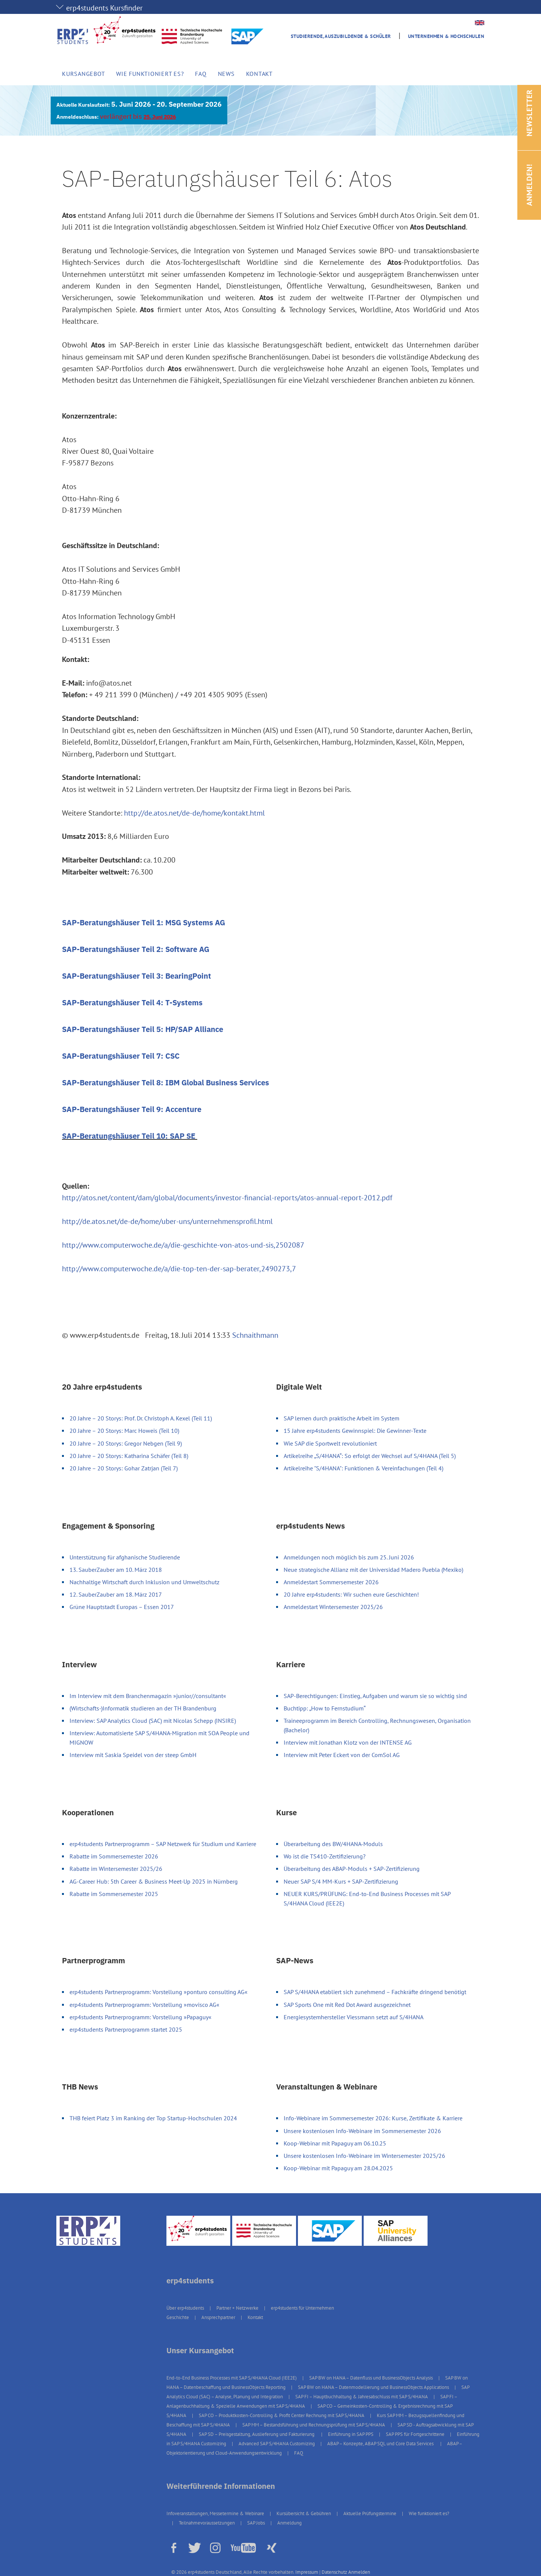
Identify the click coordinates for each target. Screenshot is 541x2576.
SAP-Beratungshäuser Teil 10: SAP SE (129, 1136)
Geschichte (177, 2317)
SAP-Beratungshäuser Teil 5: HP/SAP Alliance (142, 1029)
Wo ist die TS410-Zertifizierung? (325, 1856)
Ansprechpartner (218, 2317)
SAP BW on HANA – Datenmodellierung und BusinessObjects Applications (373, 2387)
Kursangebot (83, 73)
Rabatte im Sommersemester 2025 (114, 1894)
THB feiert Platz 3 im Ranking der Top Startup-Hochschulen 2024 (153, 2118)
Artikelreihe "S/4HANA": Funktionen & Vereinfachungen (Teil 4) (363, 1468)
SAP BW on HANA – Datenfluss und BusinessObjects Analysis (371, 2378)
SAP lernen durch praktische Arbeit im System (341, 1418)
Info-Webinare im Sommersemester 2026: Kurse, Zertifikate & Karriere (373, 2118)
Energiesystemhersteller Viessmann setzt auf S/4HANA (353, 2017)
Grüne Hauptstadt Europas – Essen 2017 (122, 1607)
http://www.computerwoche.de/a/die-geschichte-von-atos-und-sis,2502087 (183, 1245)
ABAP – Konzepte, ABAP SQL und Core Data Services (381, 2443)
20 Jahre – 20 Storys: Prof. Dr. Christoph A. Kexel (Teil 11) (141, 1418)
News (226, 73)
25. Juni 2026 (160, 116)
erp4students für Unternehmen (302, 2308)
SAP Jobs (256, 2523)
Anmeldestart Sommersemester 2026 (331, 1582)
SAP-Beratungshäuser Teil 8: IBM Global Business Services (165, 1082)
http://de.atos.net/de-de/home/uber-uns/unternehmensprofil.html (167, 1221)
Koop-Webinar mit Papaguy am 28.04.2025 (338, 2168)
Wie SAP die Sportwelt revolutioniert (330, 1443)
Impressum (306, 2572)
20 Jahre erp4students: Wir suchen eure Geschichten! (351, 1594)
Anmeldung (289, 2523)
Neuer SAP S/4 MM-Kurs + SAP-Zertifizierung (341, 1881)
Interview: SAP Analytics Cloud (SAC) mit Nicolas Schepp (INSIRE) (153, 1720)
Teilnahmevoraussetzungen (207, 2523)
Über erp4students (185, 2308)
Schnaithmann (255, 1335)
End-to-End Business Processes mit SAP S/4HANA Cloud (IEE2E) (231, 2378)
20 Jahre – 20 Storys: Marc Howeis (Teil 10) (124, 1430)
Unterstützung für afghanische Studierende (125, 1557)
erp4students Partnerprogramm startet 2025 (126, 2029)
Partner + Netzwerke (237, 2308)
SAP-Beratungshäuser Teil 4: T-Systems (132, 1002)
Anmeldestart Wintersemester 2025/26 (333, 1607)
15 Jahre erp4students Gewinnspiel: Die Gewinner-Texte (355, 1430)
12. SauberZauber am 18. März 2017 (116, 1594)
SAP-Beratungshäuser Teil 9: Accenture (131, 1109)
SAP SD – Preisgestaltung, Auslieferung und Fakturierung (257, 2434)
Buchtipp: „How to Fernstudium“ (325, 1708)
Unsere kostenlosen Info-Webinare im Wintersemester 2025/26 (364, 2155)
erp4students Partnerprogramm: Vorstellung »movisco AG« (144, 2004)
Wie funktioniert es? (150, 73)
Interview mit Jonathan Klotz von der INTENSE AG (348, 1742)
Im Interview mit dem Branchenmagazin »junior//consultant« (148, 1696)
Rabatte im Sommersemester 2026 (114, 1856)
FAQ (200, 73)
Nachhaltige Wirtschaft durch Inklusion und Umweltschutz (144, 1582)
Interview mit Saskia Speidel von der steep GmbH (133, 1755)
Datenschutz (334, 2572)
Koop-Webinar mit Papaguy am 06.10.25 (335, 2143)
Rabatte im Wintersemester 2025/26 (116, 1868)
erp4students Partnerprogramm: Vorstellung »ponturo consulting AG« (159, 1992)
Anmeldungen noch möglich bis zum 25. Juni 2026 (349, 1557)
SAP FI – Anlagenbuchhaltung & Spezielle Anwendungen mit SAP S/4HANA (311, 2401)
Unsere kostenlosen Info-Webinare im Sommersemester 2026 (362, 2131)
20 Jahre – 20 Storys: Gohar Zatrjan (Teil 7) (124, 1468)
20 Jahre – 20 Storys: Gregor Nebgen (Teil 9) (126, 1443)
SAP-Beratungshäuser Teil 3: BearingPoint (136, 976)
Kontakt (259, 73)
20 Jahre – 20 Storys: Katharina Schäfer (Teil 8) (129, 1455)
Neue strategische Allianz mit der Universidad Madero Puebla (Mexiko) (373, 1569)
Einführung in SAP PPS (350, 2434)
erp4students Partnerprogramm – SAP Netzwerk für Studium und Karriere (163, 1844)
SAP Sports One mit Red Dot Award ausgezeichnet (347, 2004)
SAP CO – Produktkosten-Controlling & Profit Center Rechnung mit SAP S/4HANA (281, 2415)
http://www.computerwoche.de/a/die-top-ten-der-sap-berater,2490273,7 (179, 1269)
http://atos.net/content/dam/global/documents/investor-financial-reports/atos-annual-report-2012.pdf (227, 1198)
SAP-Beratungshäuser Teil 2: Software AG (135, 949)
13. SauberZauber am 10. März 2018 (116, 1569)
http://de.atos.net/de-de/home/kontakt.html (194, 813)
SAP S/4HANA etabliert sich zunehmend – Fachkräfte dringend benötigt (375, 1992)
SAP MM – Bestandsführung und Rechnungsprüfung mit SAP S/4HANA (313, 2425)
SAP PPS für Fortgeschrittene (415, 2434)
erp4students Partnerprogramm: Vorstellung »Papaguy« (141, 2017)
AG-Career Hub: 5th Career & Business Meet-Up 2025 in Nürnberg (154, 1881)
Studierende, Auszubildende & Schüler (341, 36)
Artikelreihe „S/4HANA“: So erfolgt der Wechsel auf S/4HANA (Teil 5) (370, 1455)
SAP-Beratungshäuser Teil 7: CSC (121, 1056)
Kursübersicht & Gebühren (304, 2513)
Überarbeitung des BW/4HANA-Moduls (333, 1844)
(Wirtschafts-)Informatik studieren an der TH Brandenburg (143, 1708)
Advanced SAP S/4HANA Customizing (277, 2443)
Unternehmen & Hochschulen (446, 36)
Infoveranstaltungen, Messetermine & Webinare (215, 2513)
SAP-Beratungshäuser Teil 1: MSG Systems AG (143, 922)
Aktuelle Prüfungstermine (369, 2513)
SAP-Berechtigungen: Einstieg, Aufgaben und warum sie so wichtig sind (375, 1696)
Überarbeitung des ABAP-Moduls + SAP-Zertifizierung (352, 1868)
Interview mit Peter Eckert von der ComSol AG (342, 1755)
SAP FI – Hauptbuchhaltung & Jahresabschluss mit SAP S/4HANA (361, 2396)
